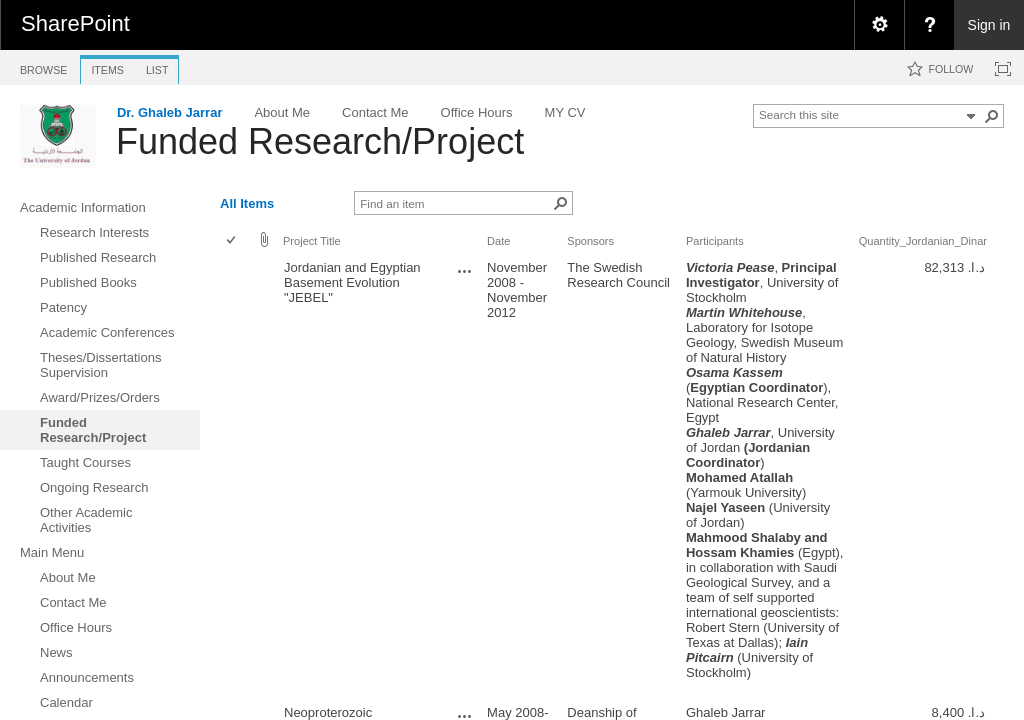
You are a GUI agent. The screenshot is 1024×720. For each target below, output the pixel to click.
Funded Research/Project (320, 141)
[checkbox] (232, 241)
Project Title (312, 241)
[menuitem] (879, 25)
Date (498, 241)
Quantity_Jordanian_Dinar (923, 241)
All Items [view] (247, 203)
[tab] (43, 66)
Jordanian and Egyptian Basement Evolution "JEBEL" (352, 282)
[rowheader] (236, 477)
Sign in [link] (989, 25)
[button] (992, 116)
